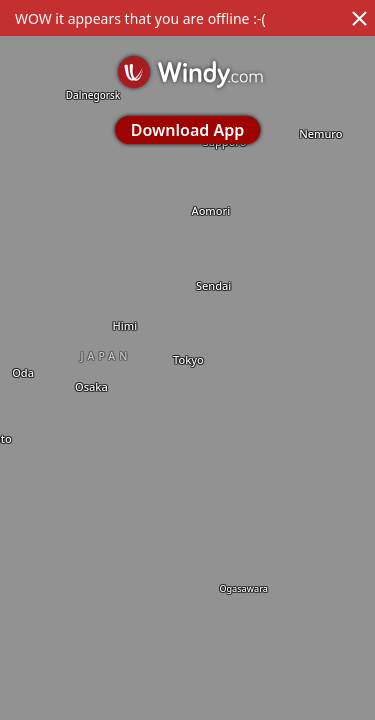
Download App (187, 130)
